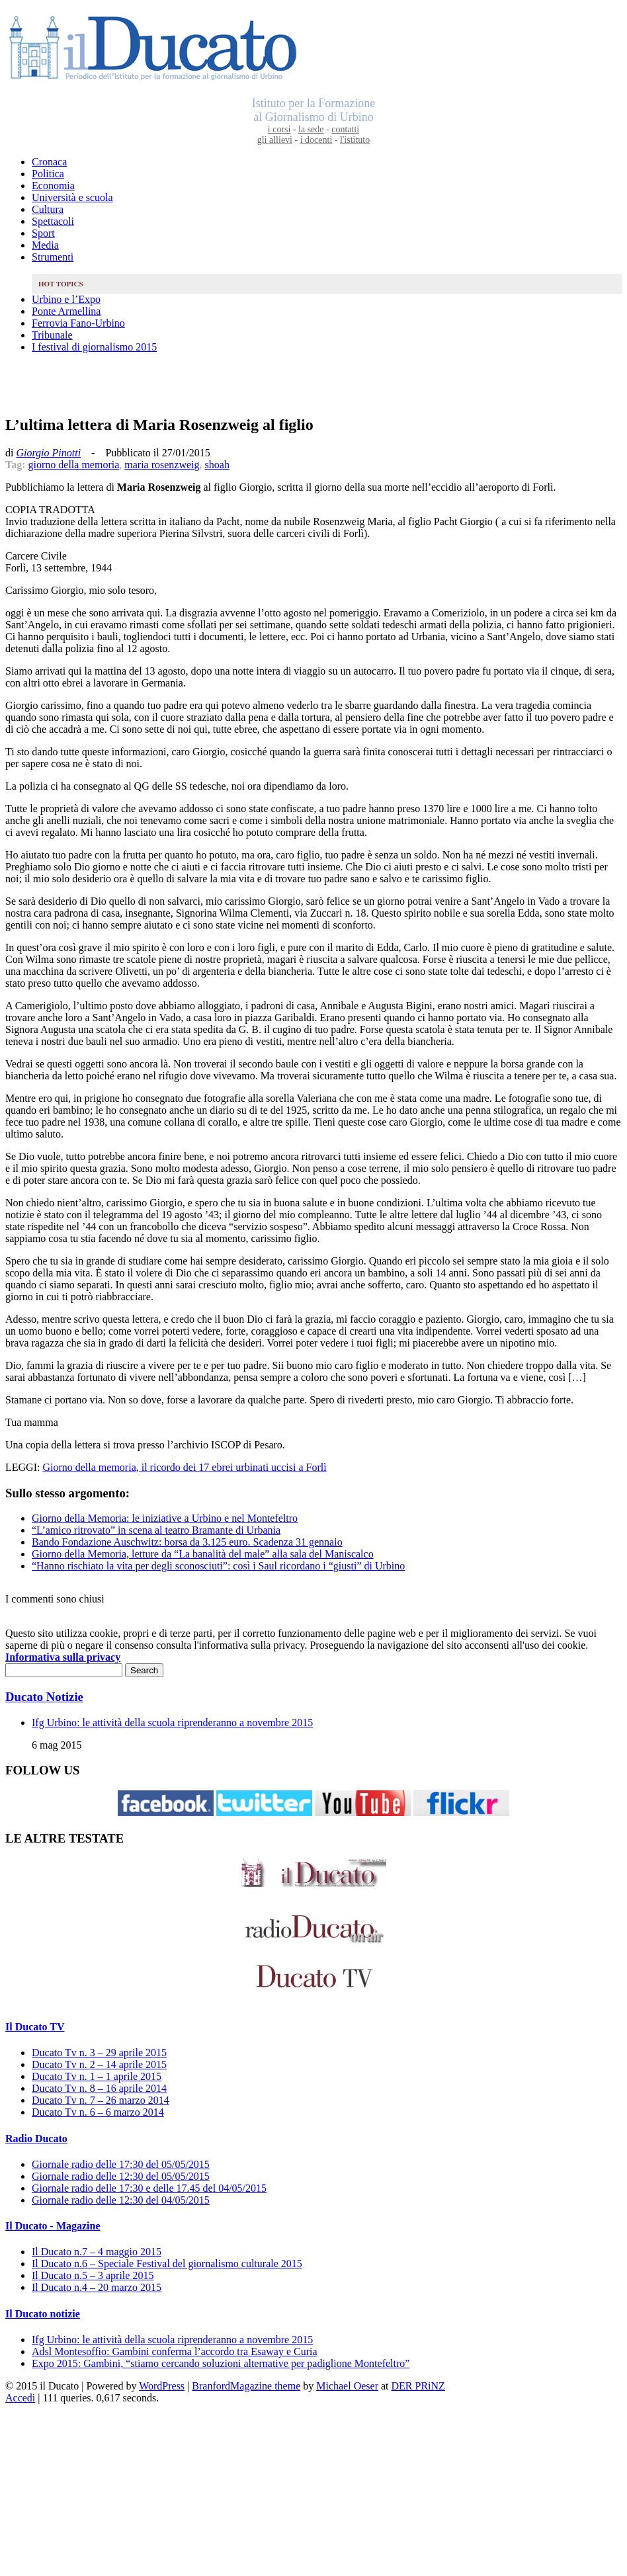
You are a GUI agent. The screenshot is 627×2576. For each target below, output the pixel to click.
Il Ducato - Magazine (53, 2225)
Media (45, 245)
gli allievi (274, 140)
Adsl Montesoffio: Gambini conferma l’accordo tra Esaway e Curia (174, 2351)
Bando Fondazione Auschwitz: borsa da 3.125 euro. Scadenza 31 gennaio (187, 1542)
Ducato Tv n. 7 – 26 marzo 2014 (100, 2100)
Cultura (47, 209)
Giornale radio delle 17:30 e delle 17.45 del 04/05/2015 (149, 2188)
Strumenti (52, 257)
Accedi (20, 2397)
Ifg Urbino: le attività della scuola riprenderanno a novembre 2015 (172, 1722)
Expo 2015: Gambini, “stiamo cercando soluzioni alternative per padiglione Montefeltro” (220, 2363)
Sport (43, 233)
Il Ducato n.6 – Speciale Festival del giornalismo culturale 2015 (167, 2263)
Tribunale (52, 335)
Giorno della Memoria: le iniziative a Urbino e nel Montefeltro (165, 1518)
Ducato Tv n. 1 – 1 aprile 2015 (96, 2076)
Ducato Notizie (44, 1697)
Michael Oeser (347, 2385)
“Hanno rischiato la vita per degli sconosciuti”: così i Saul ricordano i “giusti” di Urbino (218, 1565)
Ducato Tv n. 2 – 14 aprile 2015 (99, 2064)
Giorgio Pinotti (48, 452)
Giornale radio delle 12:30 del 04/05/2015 (121, 2200)
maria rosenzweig (161, 464)
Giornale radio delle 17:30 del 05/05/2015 (121, 2164)
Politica (48, 173)
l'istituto (355, 140)
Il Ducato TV (35, 2026)
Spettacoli (53, 221)
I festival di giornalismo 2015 (94, 347)
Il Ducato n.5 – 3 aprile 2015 (92, 2275)
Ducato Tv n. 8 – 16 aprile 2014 (99, 2088)
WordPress (162, 2385)
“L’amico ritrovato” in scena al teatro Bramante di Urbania (156, 1530)
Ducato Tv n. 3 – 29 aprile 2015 (99, 2052)
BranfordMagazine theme (246, 2385)
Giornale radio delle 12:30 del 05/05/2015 (121, 2176)
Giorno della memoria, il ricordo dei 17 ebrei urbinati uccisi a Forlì (184, 1467)
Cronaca (49, 161)
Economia (53, 185)
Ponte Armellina (66, 311)
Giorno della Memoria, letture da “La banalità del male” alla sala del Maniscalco (203, 1553)
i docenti (316, 140)
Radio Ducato (36, 2138)
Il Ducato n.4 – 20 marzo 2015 (96, 2287)
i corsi (279, 129)
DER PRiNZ (418, 2385)
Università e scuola (72, 197)
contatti (345, 129)
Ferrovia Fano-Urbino (78, 323)
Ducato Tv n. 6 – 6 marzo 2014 (98, 2112)
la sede (310, 129)
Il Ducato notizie (42, 2313)
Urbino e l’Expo (66, 299)
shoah (217, 464)
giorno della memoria (74, 464)
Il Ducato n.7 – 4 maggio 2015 (96, 2251)
